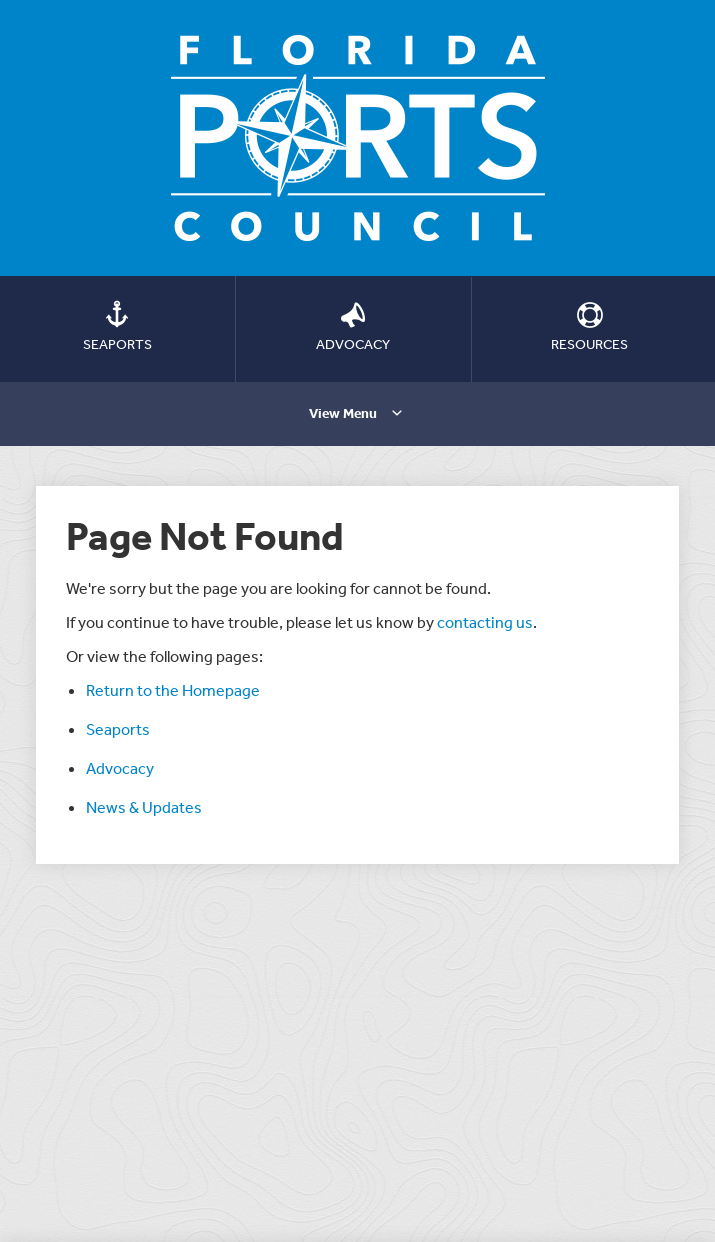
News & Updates (144, 807)
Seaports (118, 729)
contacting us (485, 622)
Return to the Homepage (173, 690)
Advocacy (120, 768)
